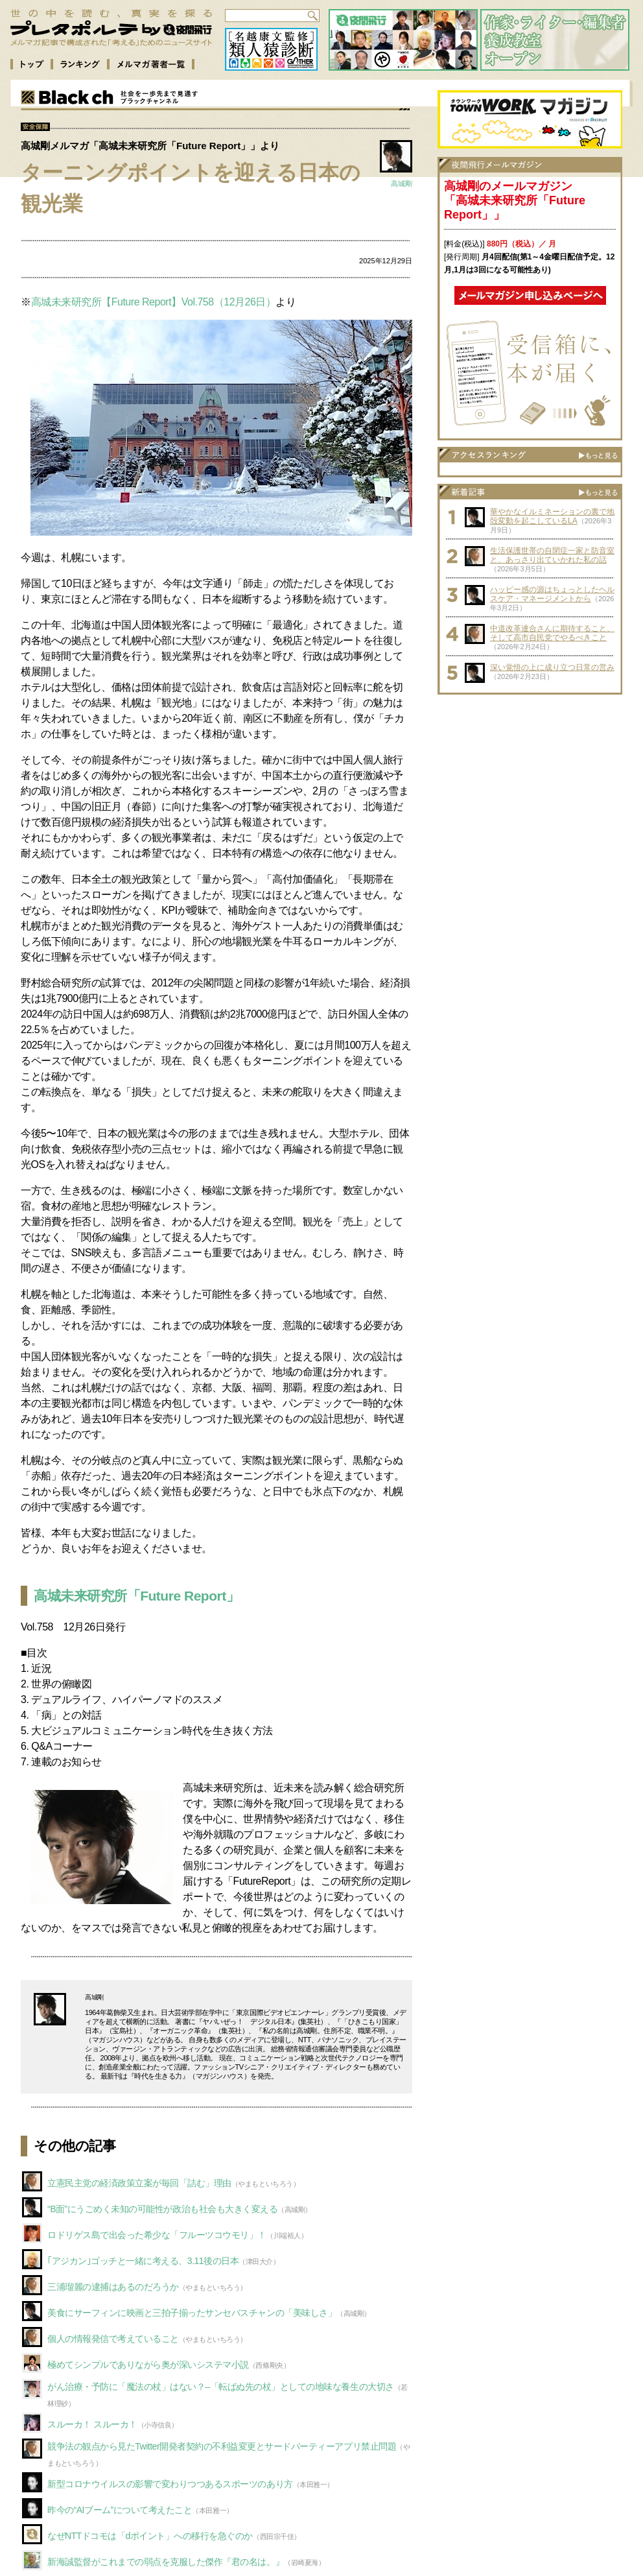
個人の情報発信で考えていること (113, 2338)
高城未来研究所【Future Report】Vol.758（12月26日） (153, 301)
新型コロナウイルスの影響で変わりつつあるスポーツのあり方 (170, 2484)
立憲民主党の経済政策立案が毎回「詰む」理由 (139, 2183)
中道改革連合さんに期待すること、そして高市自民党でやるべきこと (552, 633)
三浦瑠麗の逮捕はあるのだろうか (113, 2287)
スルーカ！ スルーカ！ (92, 2424)
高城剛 (401, 183)
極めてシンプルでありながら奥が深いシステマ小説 (148, 2364)
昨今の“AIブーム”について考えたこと (119, 2510)
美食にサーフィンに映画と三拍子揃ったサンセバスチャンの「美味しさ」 (191, 2313)
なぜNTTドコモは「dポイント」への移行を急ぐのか (150, 2536)
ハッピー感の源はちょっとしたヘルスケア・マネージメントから (552, 594)
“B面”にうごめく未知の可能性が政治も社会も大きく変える (162, 2209)
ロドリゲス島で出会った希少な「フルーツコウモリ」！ (156, 2235)
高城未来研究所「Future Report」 (136, 1595)
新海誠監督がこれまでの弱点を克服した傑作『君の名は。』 (165, 2562)
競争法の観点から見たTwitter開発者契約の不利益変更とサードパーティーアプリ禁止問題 (221, 2446)
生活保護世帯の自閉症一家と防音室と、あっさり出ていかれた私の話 (552, 555)
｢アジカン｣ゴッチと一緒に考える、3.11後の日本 (143, 2261)
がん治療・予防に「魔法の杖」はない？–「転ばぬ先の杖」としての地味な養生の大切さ (220, 2386)
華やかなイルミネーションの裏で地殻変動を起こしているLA (552, 516)
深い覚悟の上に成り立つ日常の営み (552, 667)
